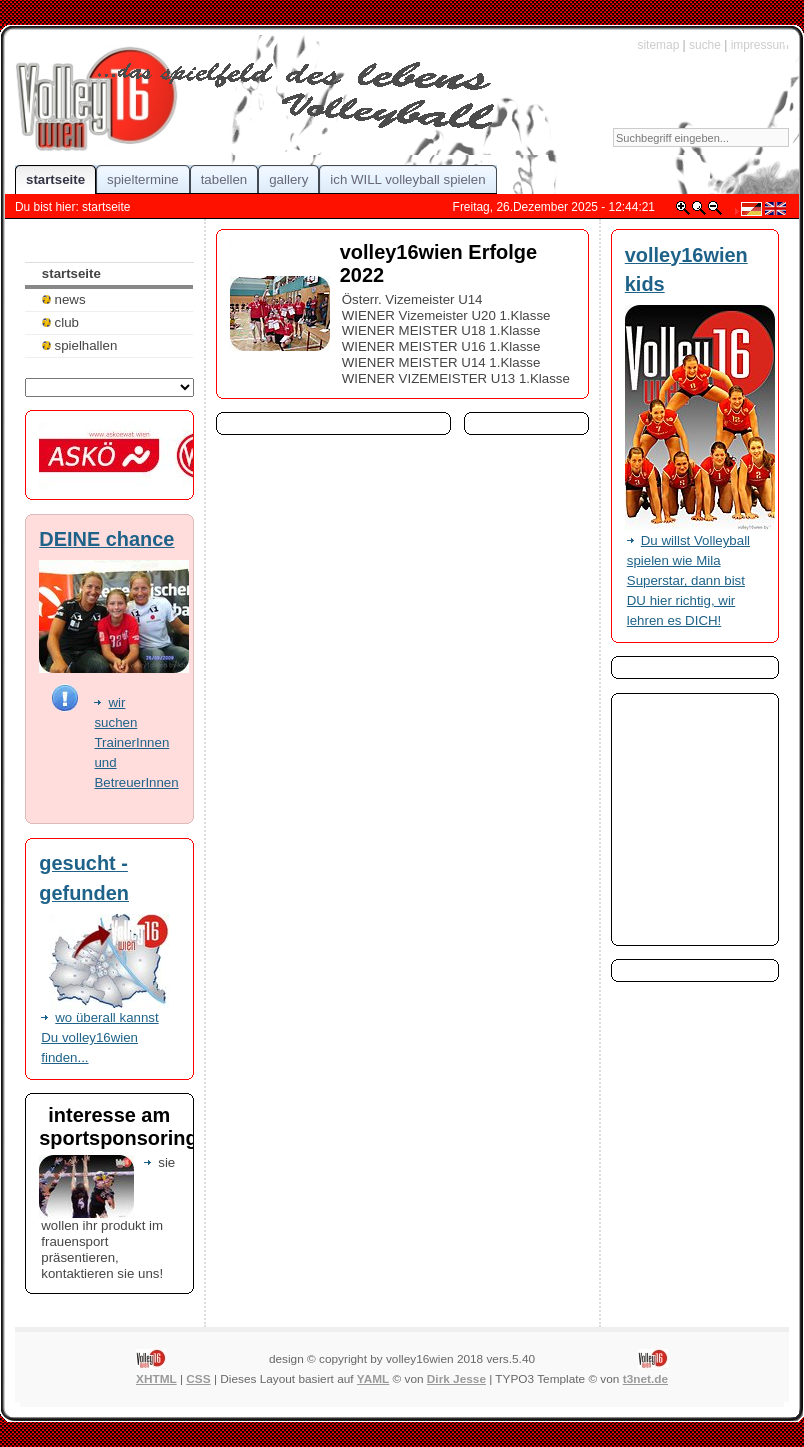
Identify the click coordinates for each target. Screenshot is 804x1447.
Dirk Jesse (456, 1379)
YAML (373, 1379)
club (60, 322)
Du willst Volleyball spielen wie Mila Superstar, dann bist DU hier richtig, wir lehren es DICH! (688, 580)
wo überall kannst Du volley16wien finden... (99, 1037)
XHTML (156, 1379)
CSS (198, 1379)
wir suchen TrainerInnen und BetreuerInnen (136, 742)
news (64, 299)
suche (705, 45)
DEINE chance (106, 539)
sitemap (658, 45)
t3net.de (645, 1379)
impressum (760, 45)
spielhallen (79, 345)
